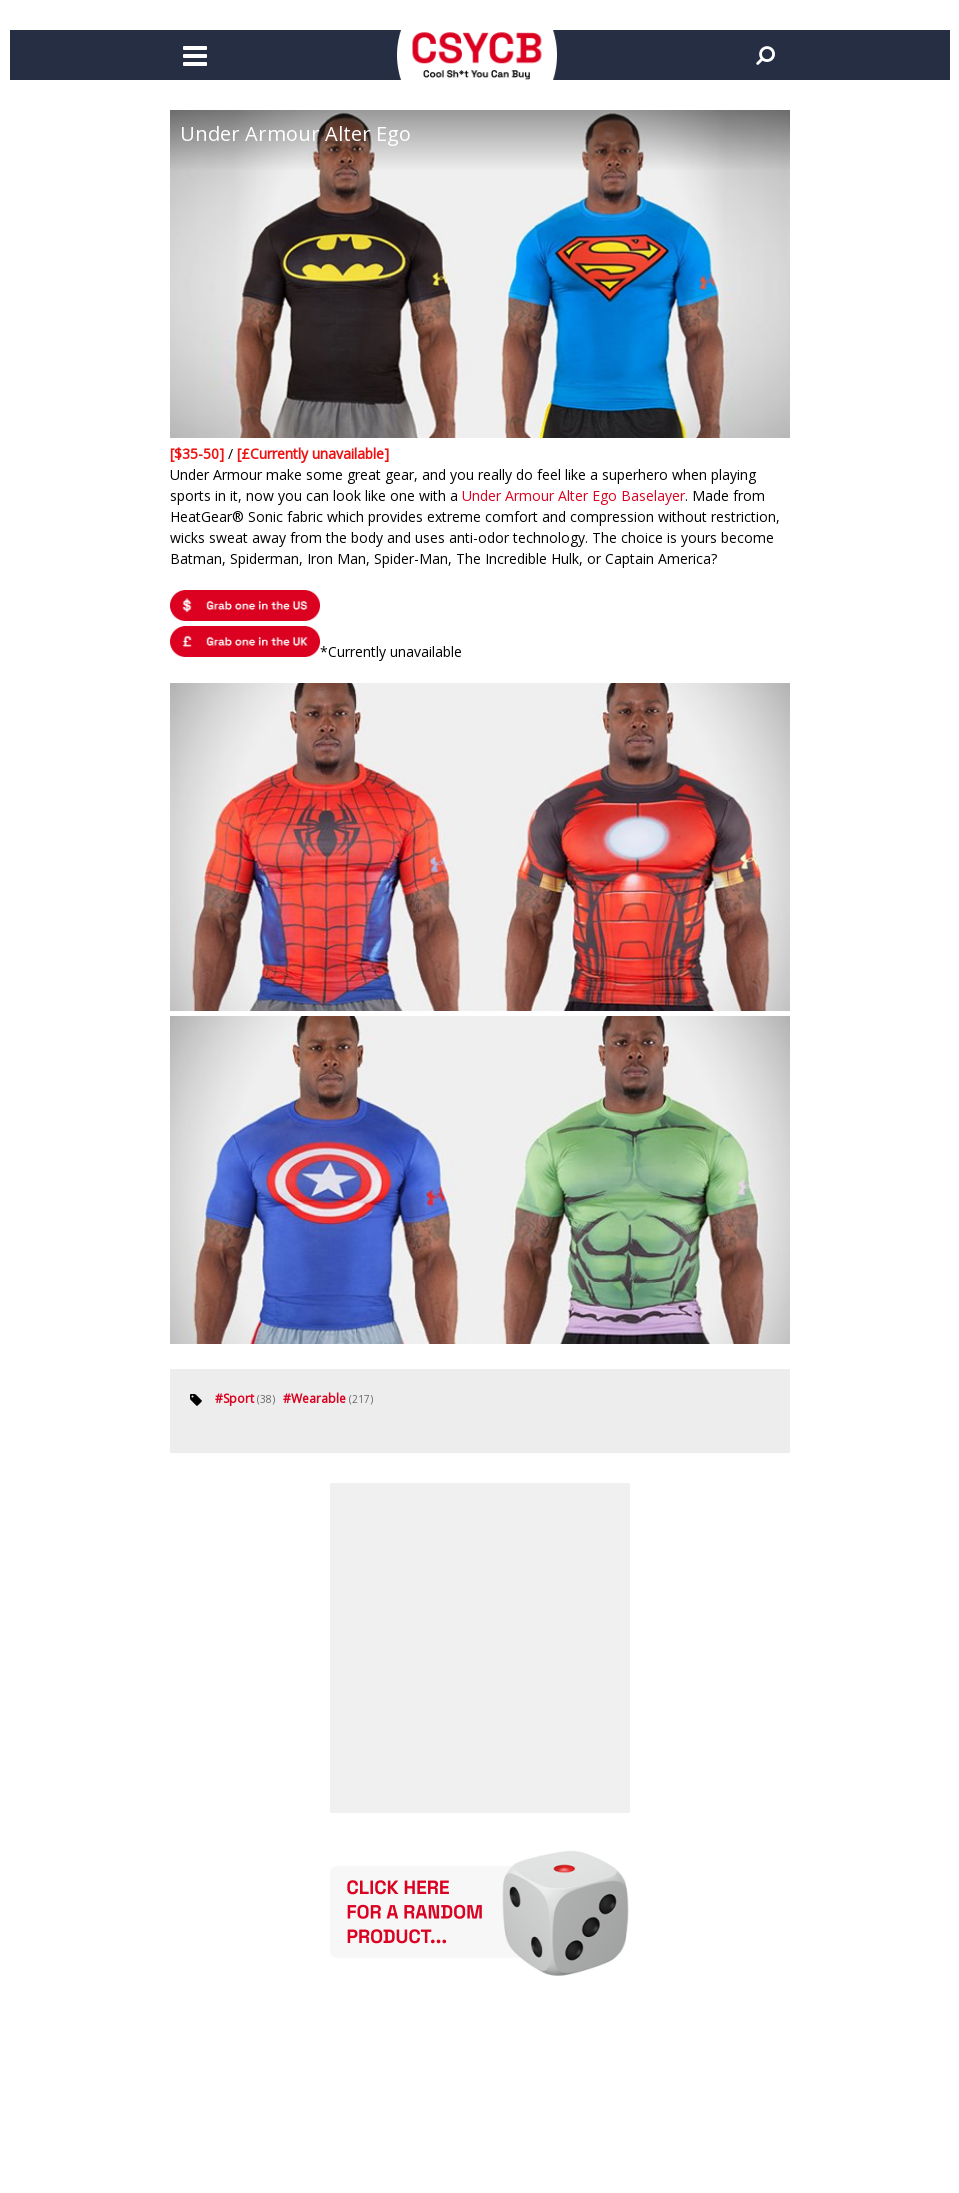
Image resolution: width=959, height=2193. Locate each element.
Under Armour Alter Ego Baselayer (573, 495)
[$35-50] (199, 453)
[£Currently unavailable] (313, 453)
